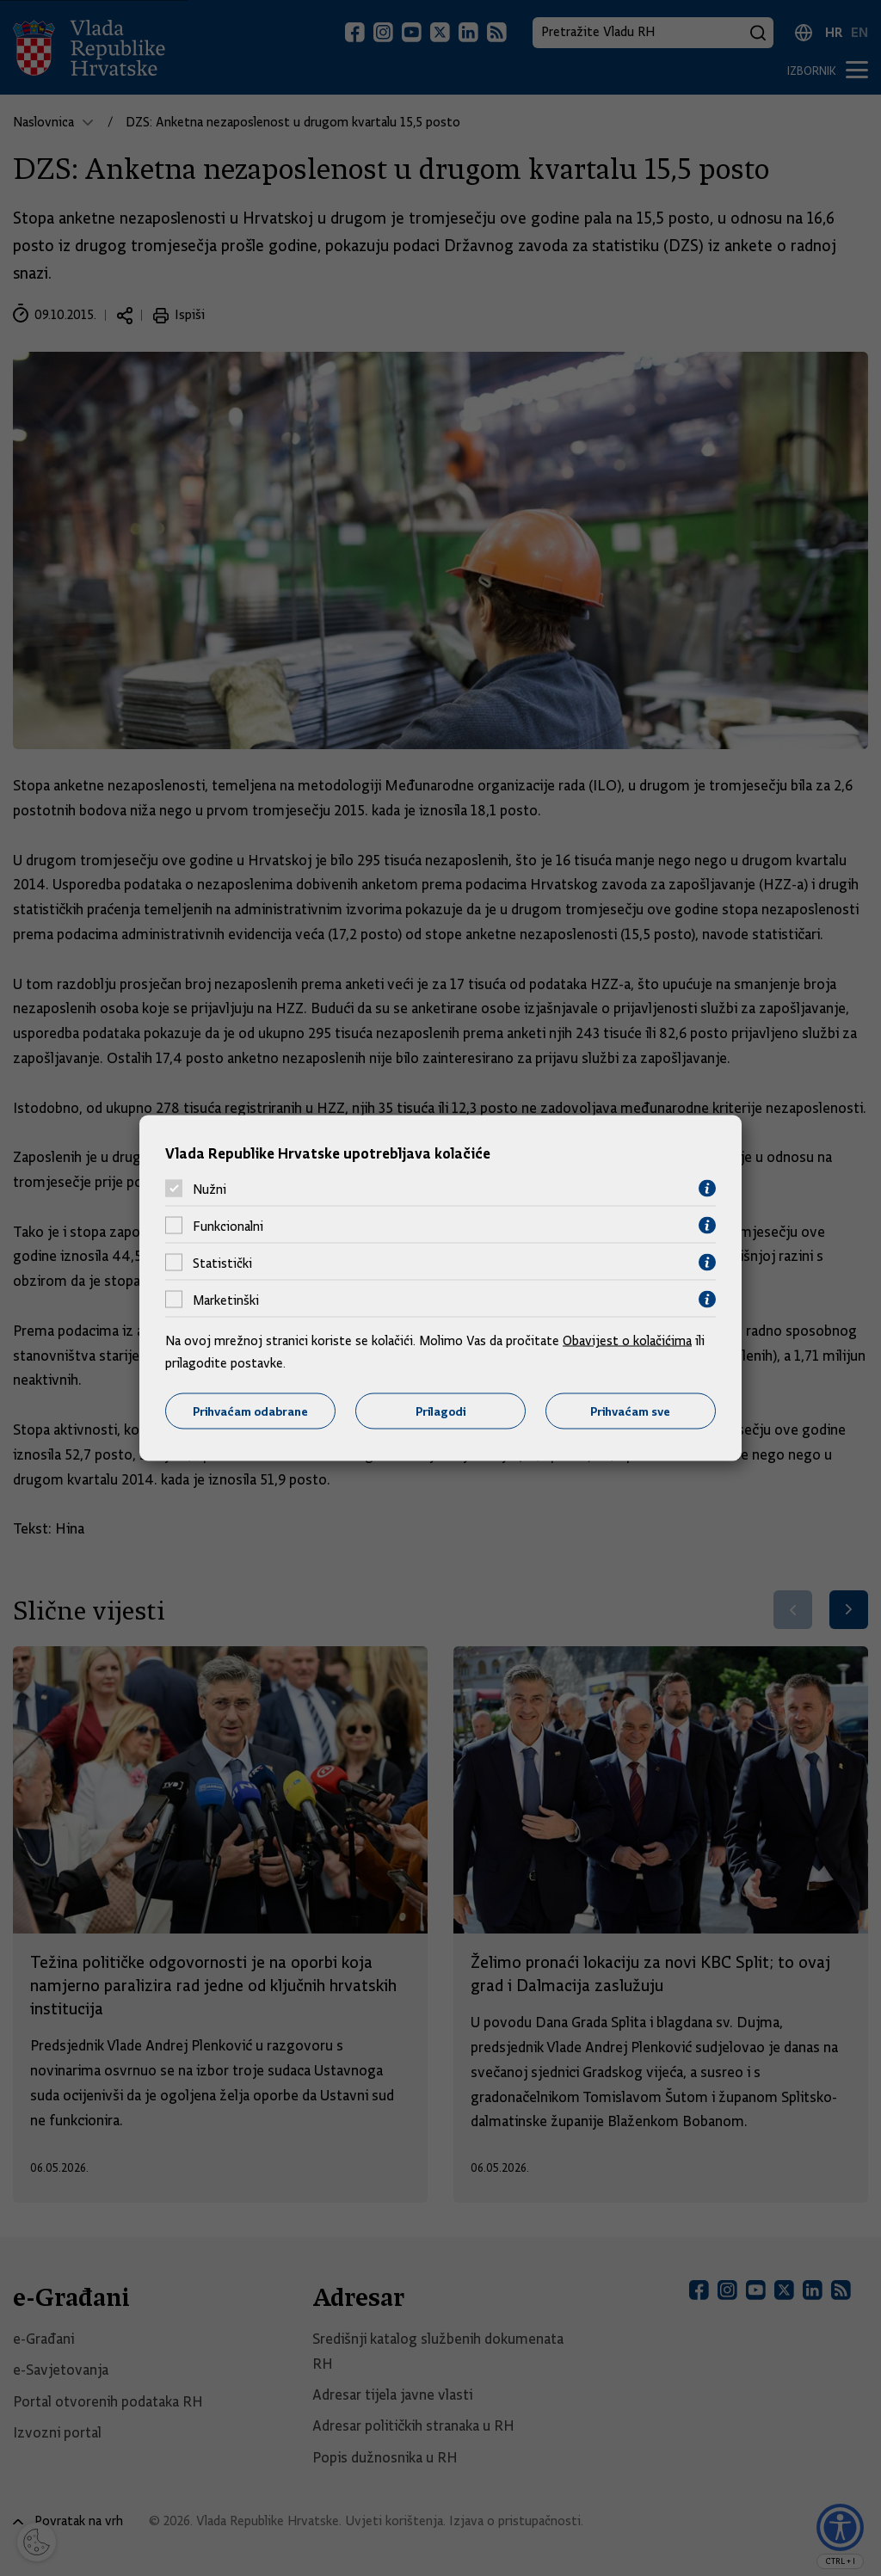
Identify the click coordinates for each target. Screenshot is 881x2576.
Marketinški (226, 1299)
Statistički (222, 1262)
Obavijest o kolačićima (627, 1341)
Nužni (209, 1188)
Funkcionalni (228, 1225)
